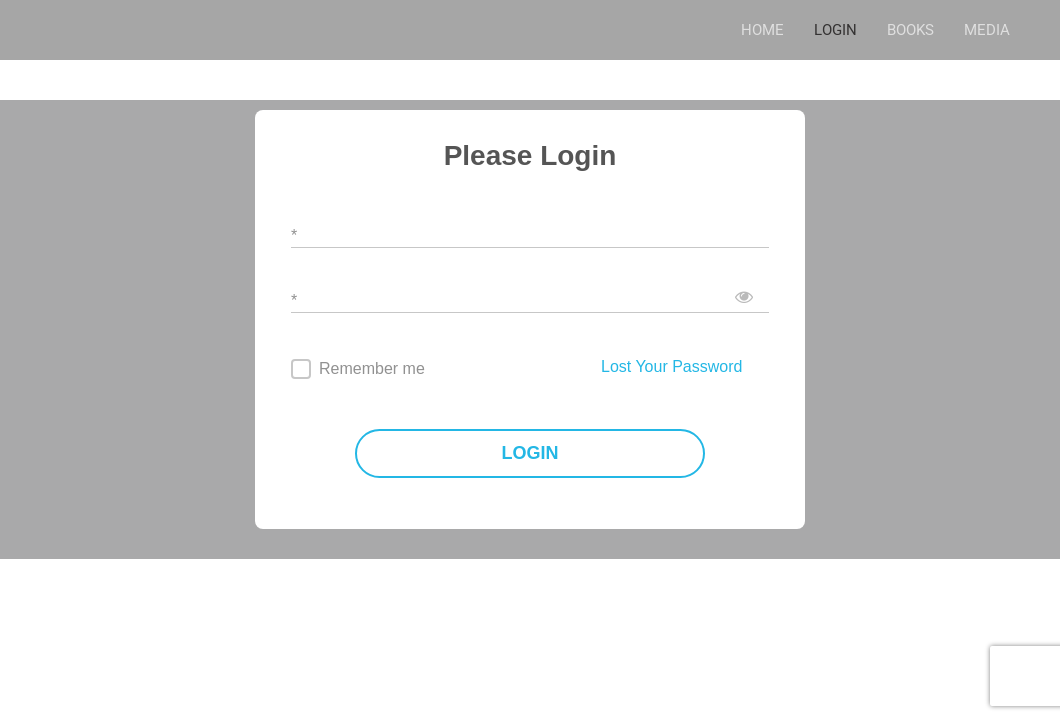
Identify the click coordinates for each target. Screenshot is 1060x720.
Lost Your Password (671, 366)
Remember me (372, 368)
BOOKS (910, 30)
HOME (762, 30)
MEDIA (987, 30)
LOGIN (835, 30)
